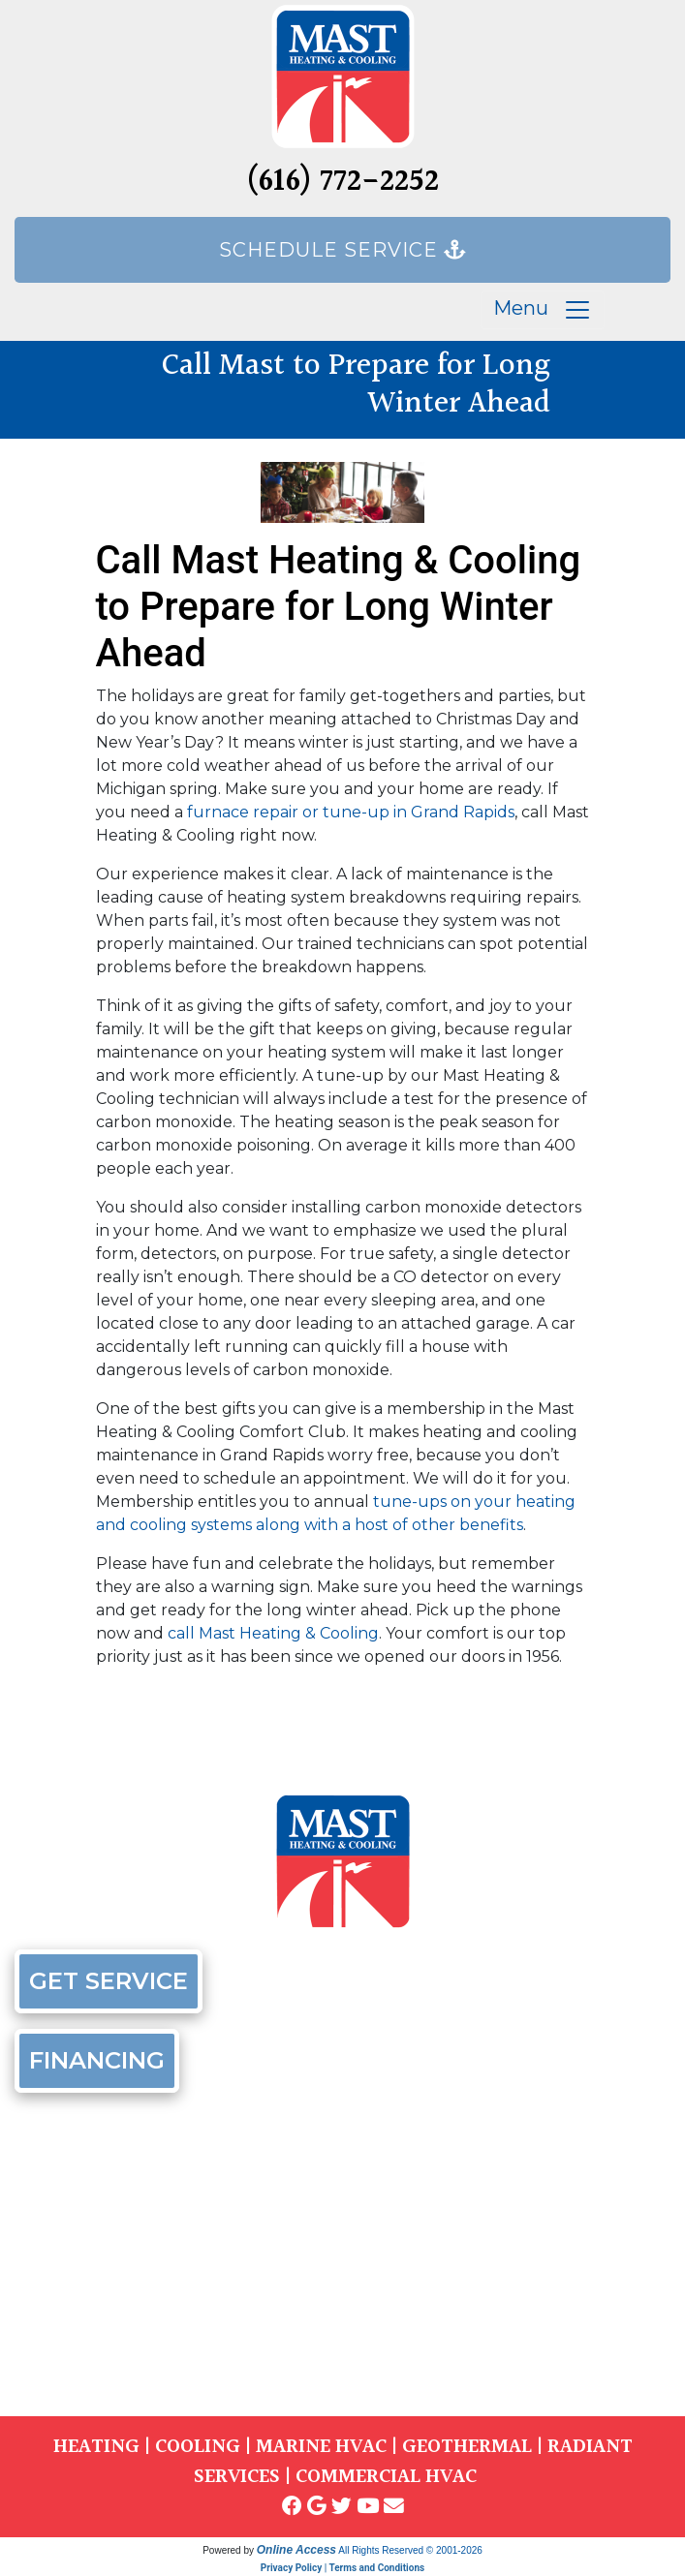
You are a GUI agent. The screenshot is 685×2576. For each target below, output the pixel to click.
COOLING (197, 2447)
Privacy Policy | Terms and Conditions (342, 2567)
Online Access (296, 2550)
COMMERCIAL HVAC (386, 2477)
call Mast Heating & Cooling (273, 1633)
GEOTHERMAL (467, 2447)
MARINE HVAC (321, 2447)
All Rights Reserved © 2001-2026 (410, 2550)
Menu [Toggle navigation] (542, 309)
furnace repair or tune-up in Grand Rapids (350, 812)
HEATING (96, 2447)
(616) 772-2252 (342, 182)
